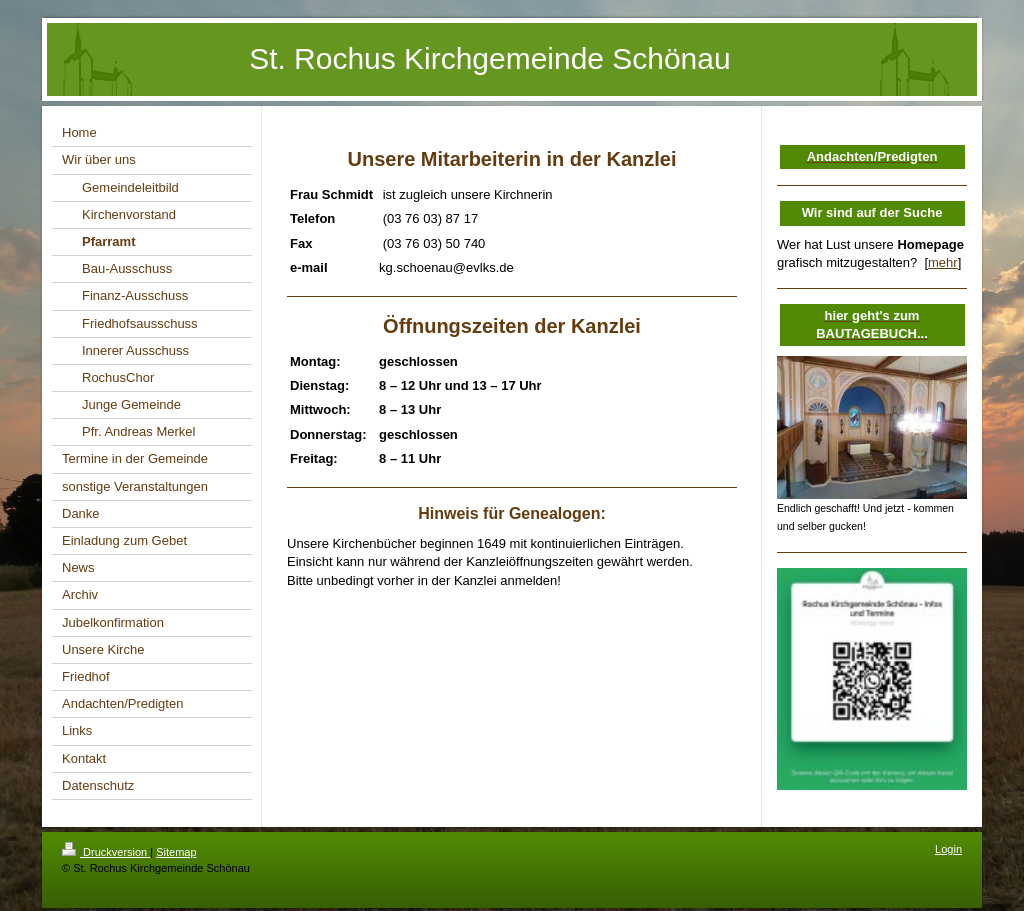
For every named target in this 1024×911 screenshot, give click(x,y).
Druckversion (106, 852)
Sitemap (176, 852)
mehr (943, 262)
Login (948, 849)
